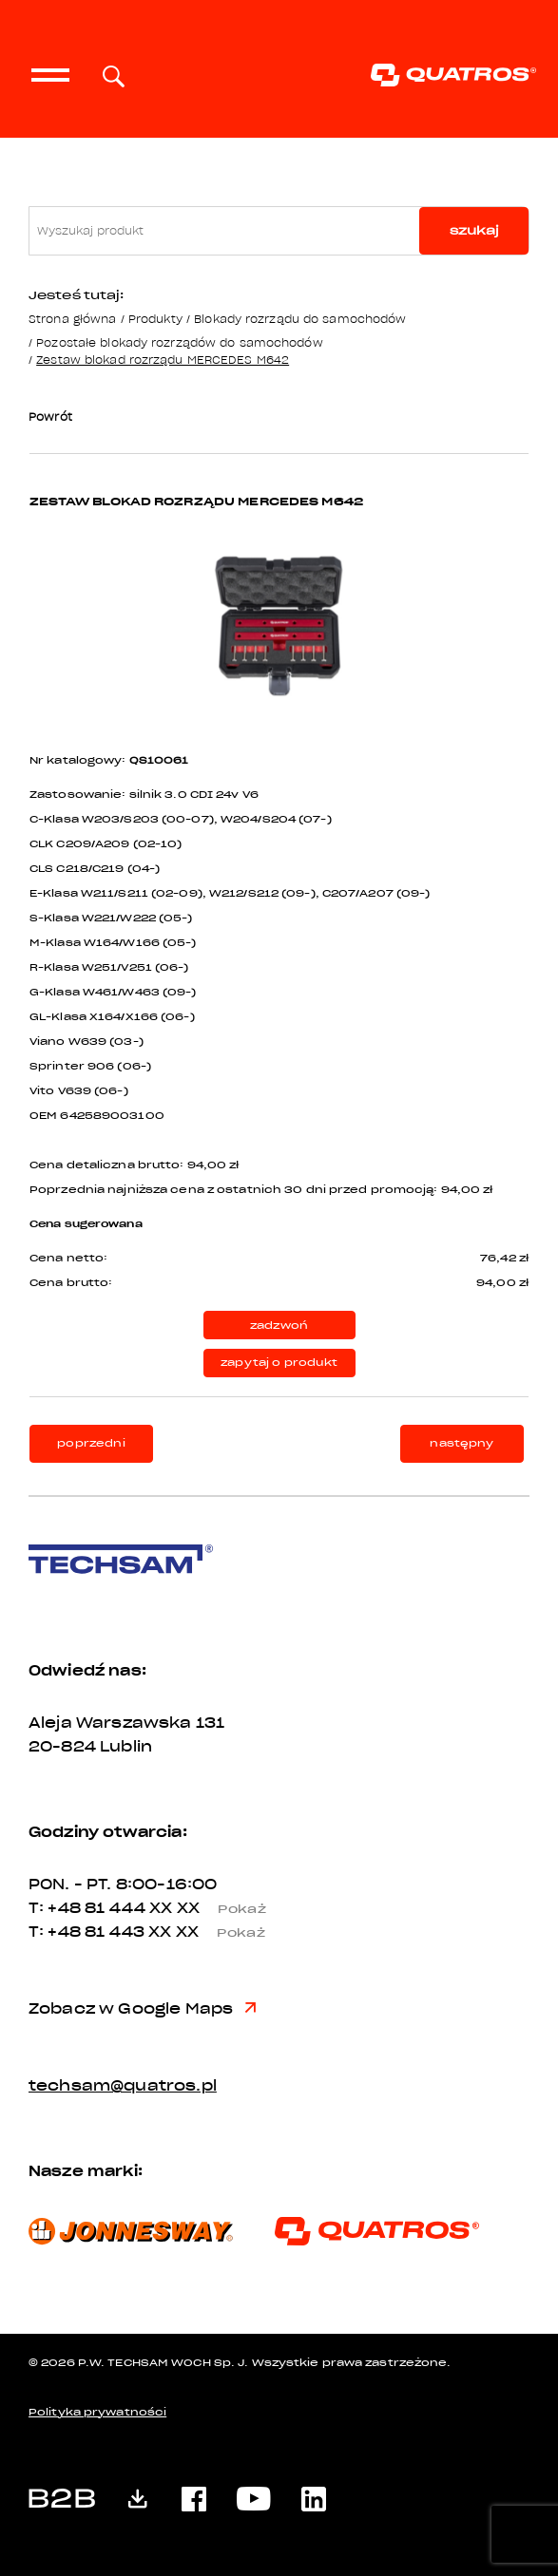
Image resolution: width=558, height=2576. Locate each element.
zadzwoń (279, 1325)
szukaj (474, 230)
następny (461, 1443)
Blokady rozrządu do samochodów (300, 319)
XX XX (214, 1908)
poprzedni (91, 1443)
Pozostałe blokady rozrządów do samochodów (179, 342)
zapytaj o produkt (279, 1362)
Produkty (155, 319)
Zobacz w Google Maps (142, 2008)
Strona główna (72, 319)
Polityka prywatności (97, 2412)
